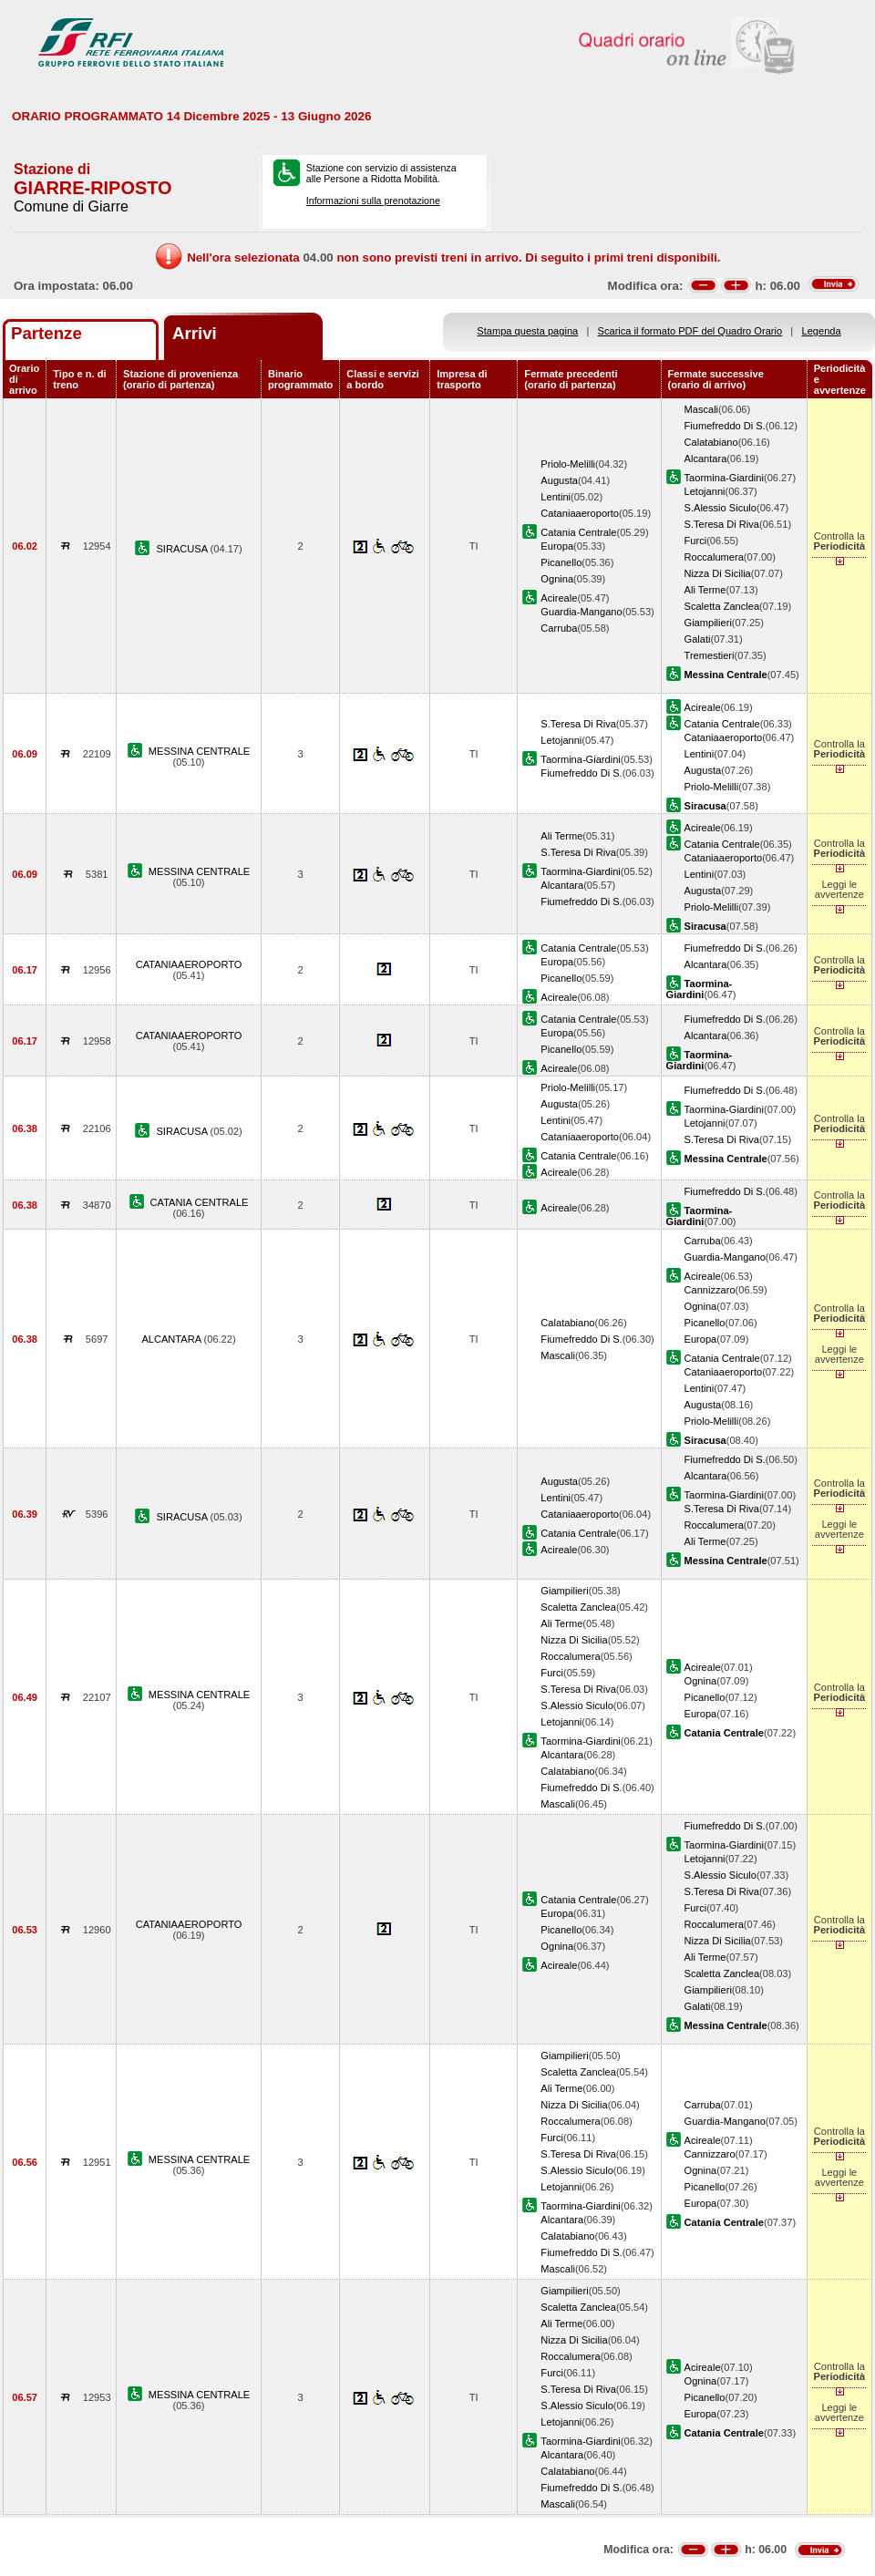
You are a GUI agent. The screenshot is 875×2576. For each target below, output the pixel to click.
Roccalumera (714, 556)
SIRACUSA (183, 548)
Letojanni (705, 491)
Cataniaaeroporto (579, 513)
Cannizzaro (710, 1289)
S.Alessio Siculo (721, 507)
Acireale (558, 597)
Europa (556, 546)
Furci (696, 540)
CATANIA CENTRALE (199, 1202)
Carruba (558, 628)
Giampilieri (708, 622)
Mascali (702, 409)
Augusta (559, 480)
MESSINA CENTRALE (199, 751)
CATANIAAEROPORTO (189, 964)
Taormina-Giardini (724, 477)
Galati (698, 639)
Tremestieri (710, 655)
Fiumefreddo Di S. (725, 425)
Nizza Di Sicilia (718, 573)
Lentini (555, 496)
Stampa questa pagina (527, 330)
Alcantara (706, 458)
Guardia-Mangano (581, 611)
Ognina (556, 578)
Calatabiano (711, 442)
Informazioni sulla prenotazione (373, 200)
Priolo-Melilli (567, 464)
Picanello (561, 562)
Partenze (46, 333)
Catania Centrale (578, 532)
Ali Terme (705, 589)
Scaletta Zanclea (722, 606)
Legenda (821, 330)
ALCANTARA (172, 1339)
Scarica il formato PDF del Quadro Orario (690, 330)
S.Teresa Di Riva (722, 524)
